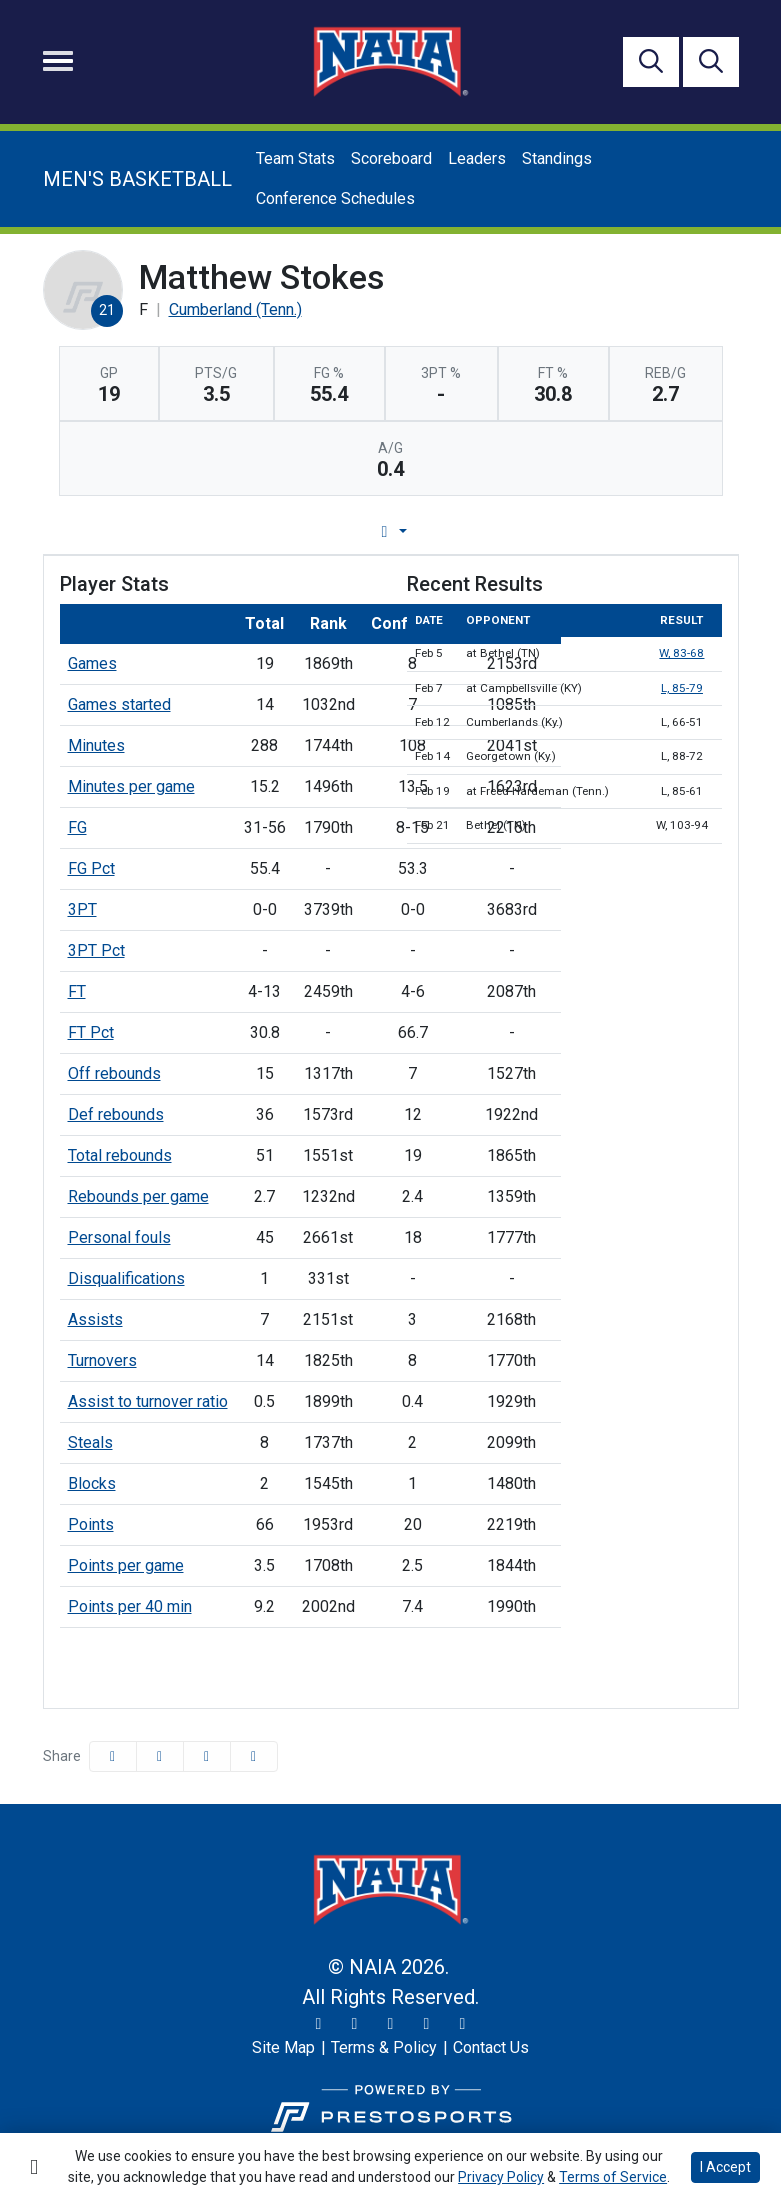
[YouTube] (427, 2024)
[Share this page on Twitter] (160, 1756)
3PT (82, 909)
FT (77, 991)
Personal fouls (119, 1237)
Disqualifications (126, 1278)
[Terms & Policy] (384, 2048)
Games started (119, 704)
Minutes (96, 745)
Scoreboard (391, 158)
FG (77, 827)
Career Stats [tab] (466, 531)
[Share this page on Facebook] (113, 1756)
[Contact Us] (491, 2048)
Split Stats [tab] (594, 531)
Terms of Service (613, 2177)
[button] (254, 1756)
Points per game (126, 1565)
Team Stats (295, 158)
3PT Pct (96, 950)
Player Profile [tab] (203, 531)
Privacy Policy (501, 2177)
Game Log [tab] (339, 531)
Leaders (477, 158)
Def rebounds (116, 1114)
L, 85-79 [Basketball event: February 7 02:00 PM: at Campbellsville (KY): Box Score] (682, 688)
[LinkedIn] (463, 2024)
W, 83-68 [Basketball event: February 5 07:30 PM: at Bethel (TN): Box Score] (681, 653)
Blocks (92, 1483)
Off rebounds (114, 1073)
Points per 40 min (130, 1606)
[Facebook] (391, 2024)
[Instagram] (355, 2024)
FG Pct (91, 868)
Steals (90, 1442)
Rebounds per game (138, 1196)
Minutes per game (131, 786)
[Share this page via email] (207, 1756)
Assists (95, 1319)
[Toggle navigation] (58, 61)
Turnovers (102, 1360)
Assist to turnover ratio (148, 1401)
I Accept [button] (725, 2167)
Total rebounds (120, 1155)
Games (92, 663)
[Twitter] (319, 2024)
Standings (557, 158)
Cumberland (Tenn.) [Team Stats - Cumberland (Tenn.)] (235, 309)
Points (91, 1524)
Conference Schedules (335, 198)
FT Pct (91, 1032)
